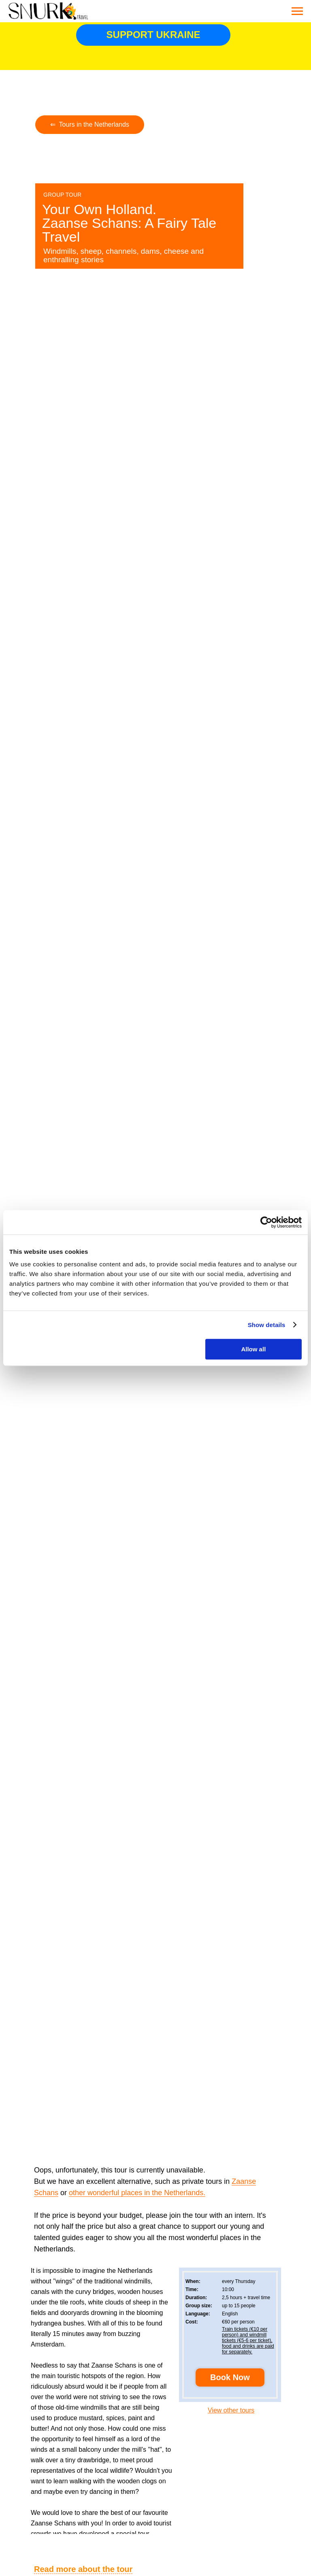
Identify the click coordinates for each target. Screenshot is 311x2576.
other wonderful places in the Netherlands (136, 2193)
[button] (230, 2377)
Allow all (253, 1349)
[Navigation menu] (297, 11)
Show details (266, 1324)
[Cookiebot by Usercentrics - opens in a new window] (266, 1222)
